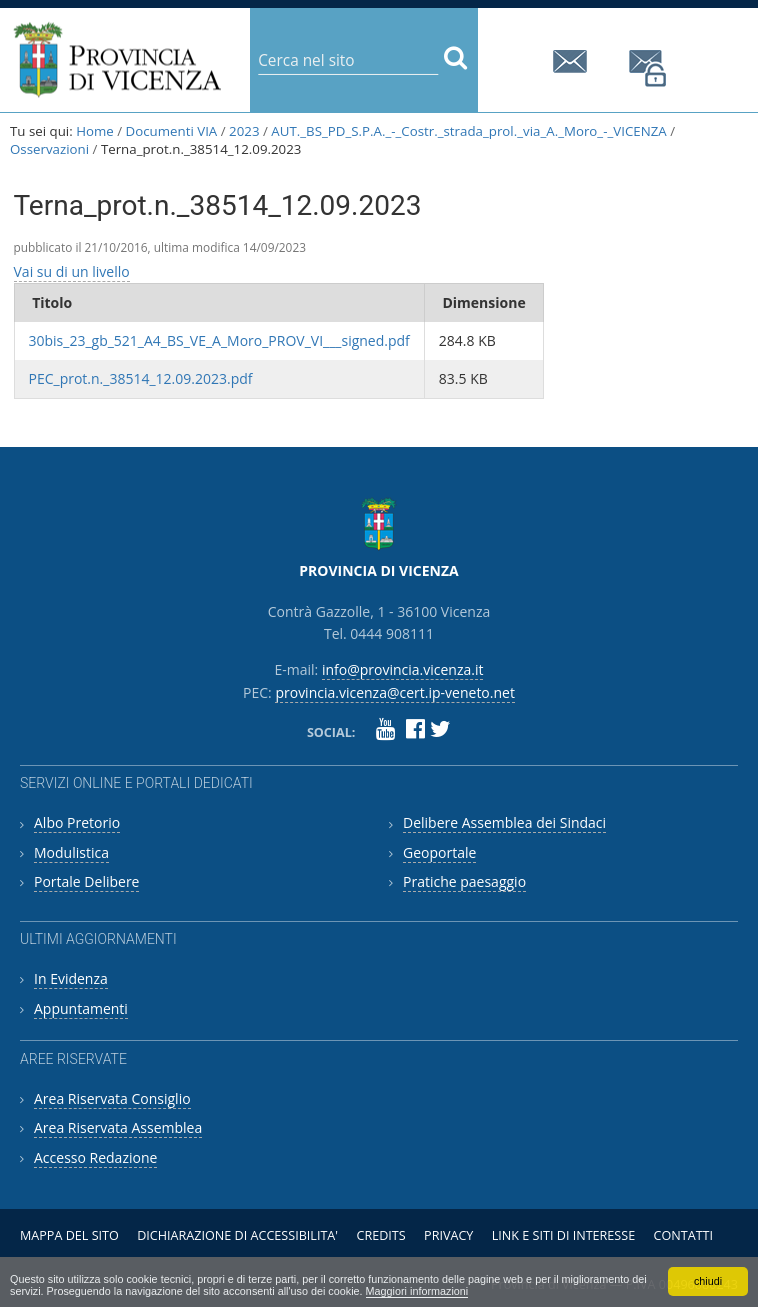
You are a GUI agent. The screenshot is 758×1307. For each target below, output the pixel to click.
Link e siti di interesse (563, 1235)
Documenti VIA (172, 131)
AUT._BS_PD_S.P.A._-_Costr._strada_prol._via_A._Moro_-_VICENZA (468, 131)
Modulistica (71, 852)
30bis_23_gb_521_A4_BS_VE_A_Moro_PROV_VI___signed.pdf (219, 340)
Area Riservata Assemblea (118, 1127)
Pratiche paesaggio (464, 881)
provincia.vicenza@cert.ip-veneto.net (649, 68)
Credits (380, 1235)
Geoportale (439, 852)
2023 (244, 131)
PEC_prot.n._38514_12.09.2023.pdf (141, 378)
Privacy (448, 1235)
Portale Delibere (86, 881)
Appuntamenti (81, 1008)
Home (95, 131)
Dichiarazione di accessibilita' (237, 1235)
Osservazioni (49, 149)
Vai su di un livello (72, 271)
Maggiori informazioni (417, 1291)
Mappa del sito (69, 1235)
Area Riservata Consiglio (112, 1098)
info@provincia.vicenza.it (573, 61)
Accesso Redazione (95, 1157)
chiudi (708, 1281)
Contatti (684, 1235)
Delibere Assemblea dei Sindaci (504, 822)
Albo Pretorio (77, 822)
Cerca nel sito (257, 44)
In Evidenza (71, 978)
